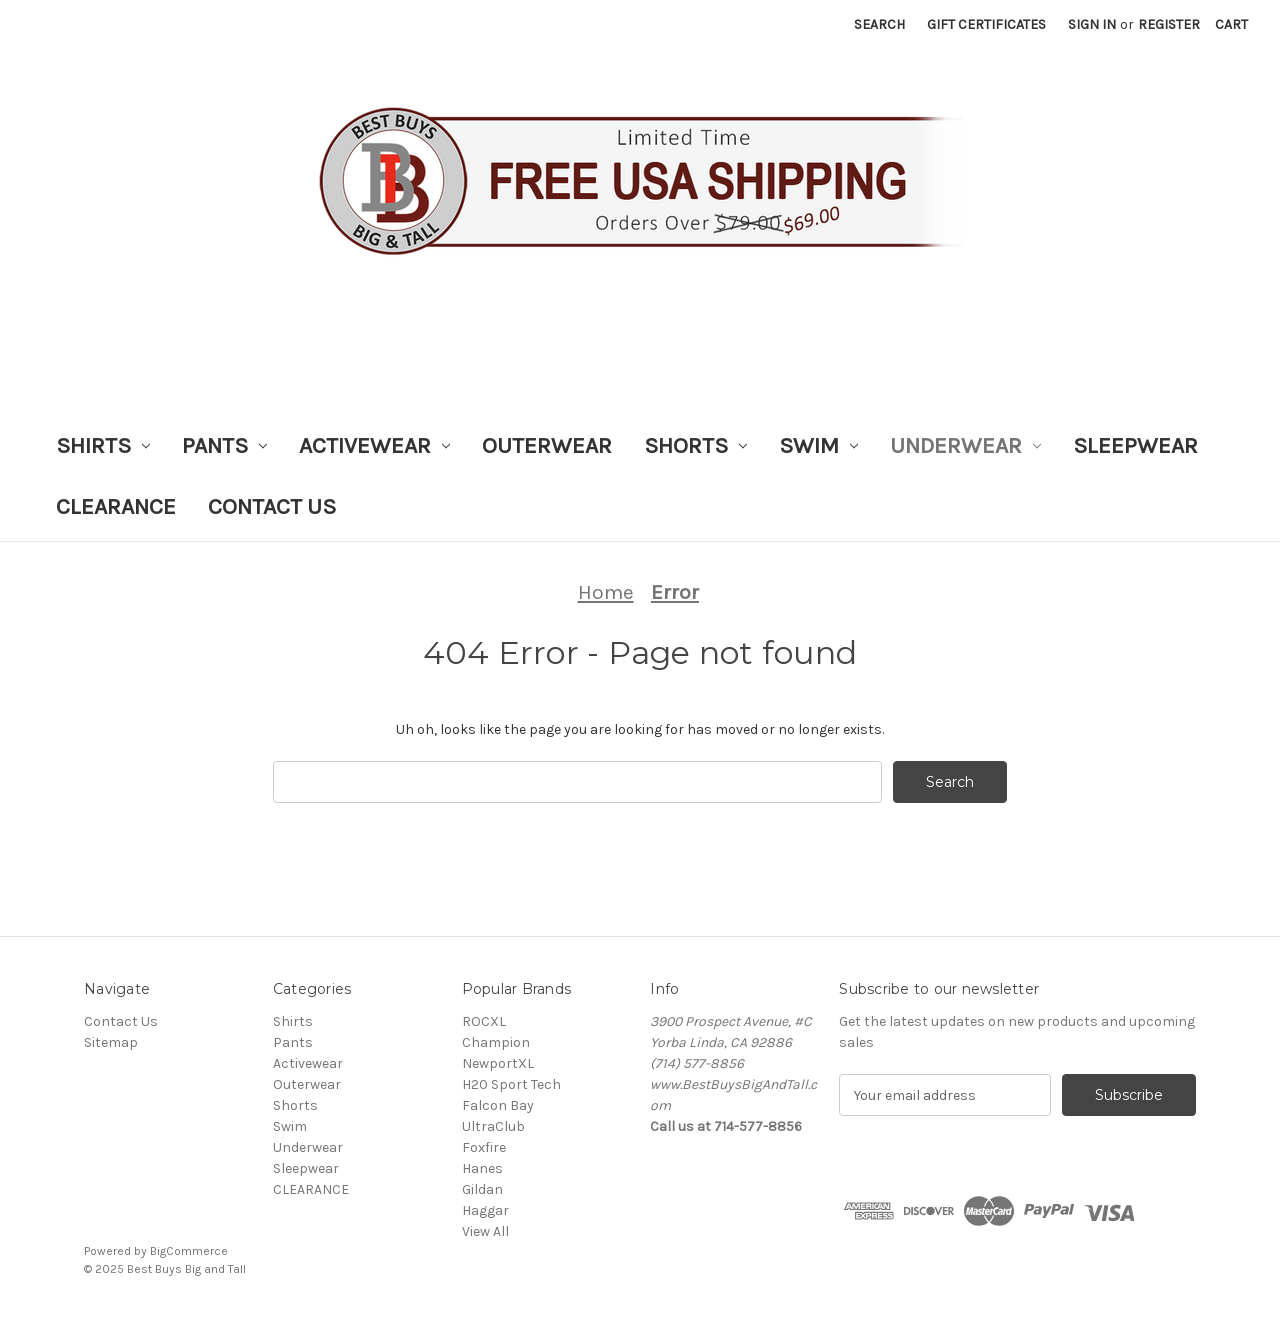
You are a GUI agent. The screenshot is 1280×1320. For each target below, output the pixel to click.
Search (879, 24)
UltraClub (493, 1126)
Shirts (103, 445)
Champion (496, 1042)
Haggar (485, 1210)
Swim (818, 445)
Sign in (1092, 24)
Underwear (965, 445)
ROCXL (484, 1021)
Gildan (482, 1189)
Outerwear (547, 445)
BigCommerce (189, 1251)
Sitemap (111, 1042)
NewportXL (498, 1063)
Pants (224, 445)
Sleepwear (1135, 445)
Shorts (695, 445)
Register (1169, 24)
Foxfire (484, 1147)
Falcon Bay (498, 1105)
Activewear (374, 445)
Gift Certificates (986, 24)
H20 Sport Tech (511, 1084)
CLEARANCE (116, 506)
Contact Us (272, 506)
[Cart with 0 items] (1231, 24)
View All (485, 1231)
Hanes (482, 1168)
